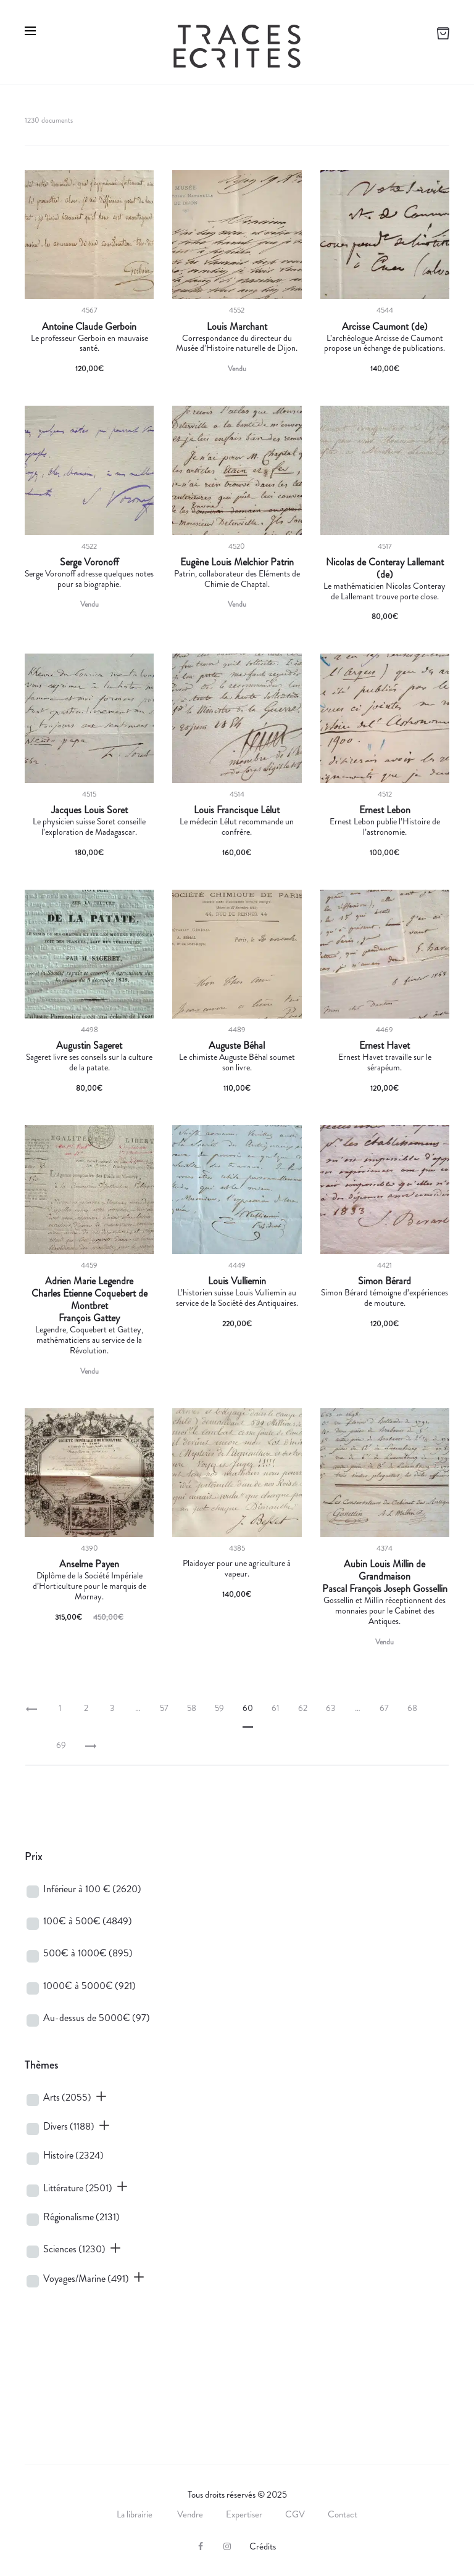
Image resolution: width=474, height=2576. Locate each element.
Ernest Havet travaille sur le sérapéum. (384, 1062)
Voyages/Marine (86, 2278)
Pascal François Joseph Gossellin (384, 1589)
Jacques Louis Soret (89, 810)
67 (384, 1708)
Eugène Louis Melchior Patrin (237, 562)
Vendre (190, 2514)
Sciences (74, 2249)
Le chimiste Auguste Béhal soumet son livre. (237, 1062)
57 (164, 1708)
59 (219, 1708)
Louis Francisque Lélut (237, 810)
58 (191, 1708)
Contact (342, 2514)
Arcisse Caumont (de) (385, 327)
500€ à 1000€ (88, 1953)
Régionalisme (81, 2217)
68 (412, 1708)
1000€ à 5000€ (89, 1986)
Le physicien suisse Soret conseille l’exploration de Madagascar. (89, 826)
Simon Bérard (384, 1281)
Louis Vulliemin (237, 1281)
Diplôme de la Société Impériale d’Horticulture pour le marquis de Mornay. (89, 1585)
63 (330, 1708)
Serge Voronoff (89, 562)
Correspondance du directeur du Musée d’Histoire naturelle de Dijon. (236, 343)
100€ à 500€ (87, 1921)
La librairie (135, 2514)
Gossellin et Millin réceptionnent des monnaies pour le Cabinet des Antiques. (384, 1610)
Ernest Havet (384, 1046)
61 (276, 1708)
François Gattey (89, 1318)
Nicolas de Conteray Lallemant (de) (385, 568)
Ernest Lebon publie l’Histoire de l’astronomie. (385, 826)
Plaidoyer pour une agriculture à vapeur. (237, 1568)
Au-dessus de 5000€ (96, 2018)
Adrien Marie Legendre (89, 1281)
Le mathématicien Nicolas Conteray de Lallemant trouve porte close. (384, 591)
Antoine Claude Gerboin (89, 327)
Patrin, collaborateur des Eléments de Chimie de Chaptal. (237, 578)
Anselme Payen (89, 1564)
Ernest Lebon (384, 810)
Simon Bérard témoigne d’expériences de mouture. (384, 1297)
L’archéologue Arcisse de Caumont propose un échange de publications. (384, 343)
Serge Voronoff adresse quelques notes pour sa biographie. (89, 578)
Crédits (262, 2546)
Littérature (77, 2188)
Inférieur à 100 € (92, 1889)
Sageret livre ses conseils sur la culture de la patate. (89, 1062)
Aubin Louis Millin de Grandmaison (384, 1570)
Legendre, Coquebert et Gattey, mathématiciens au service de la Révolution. (89, 1339)
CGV (295, 2514)
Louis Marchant (237, 327)
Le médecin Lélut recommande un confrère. (237, 826)
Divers (68, 2126)
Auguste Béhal (237, 1046)
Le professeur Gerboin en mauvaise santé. (89, 343)
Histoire (73, 2155)
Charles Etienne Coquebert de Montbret (89, 1299)
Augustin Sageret (89, 1046)
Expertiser (244, 2514)
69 (61, 1745)
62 (302, 1708)
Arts (67, 2097)
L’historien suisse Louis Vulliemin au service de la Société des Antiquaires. (237, 1297)
